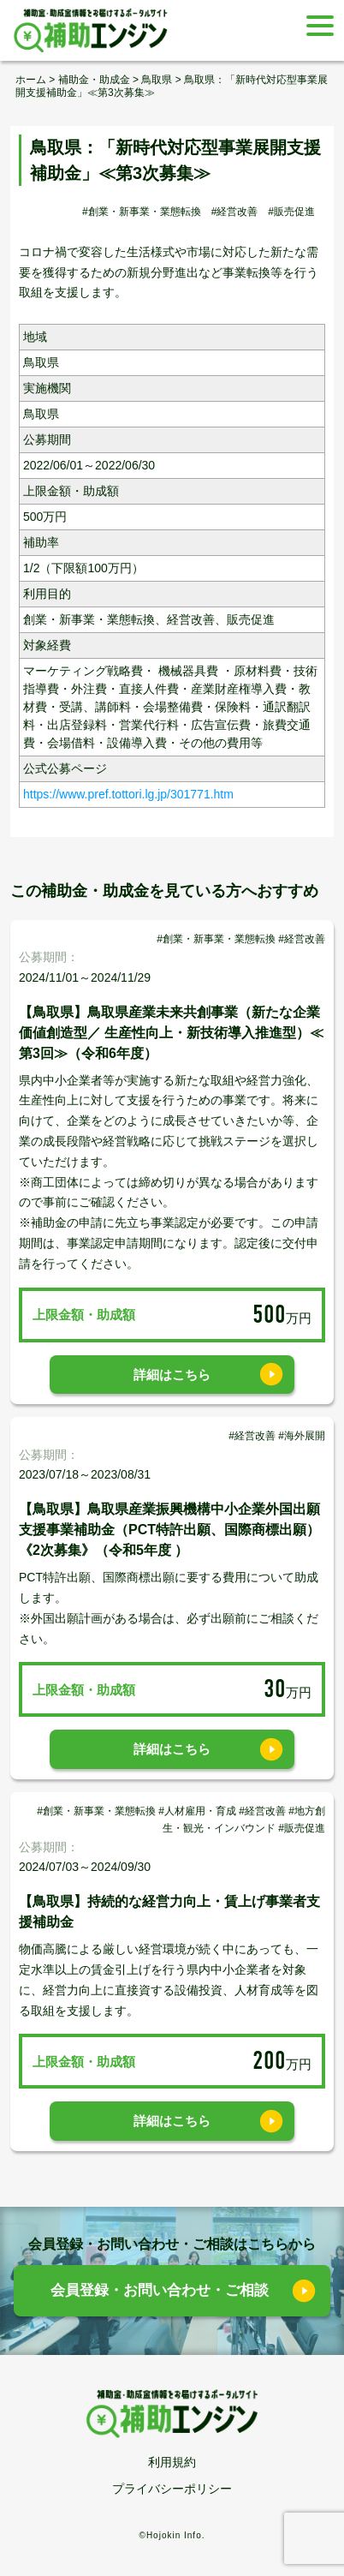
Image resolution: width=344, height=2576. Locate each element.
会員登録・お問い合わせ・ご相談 (159, 2290)
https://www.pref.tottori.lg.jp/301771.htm (128, 794)
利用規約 (172, 2462)
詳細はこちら (172, 1374)
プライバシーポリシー (172, 2488)
